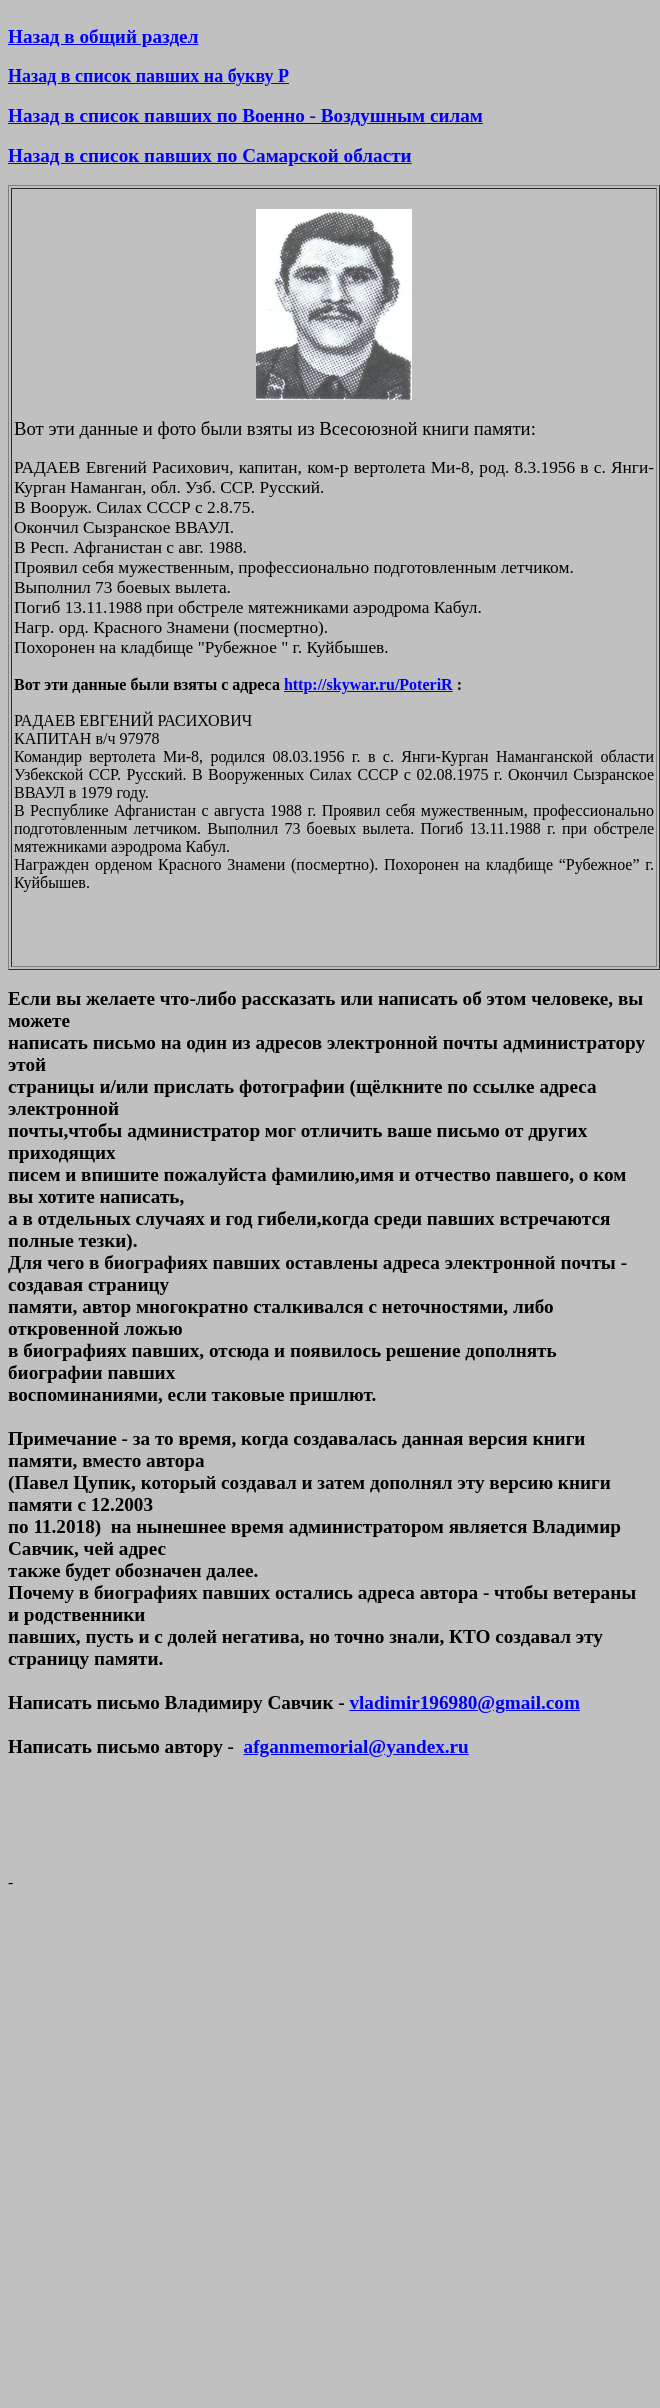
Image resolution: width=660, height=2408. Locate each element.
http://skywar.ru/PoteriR (368, 684)
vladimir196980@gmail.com (464, 1702)
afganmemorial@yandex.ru (356, 1746)
